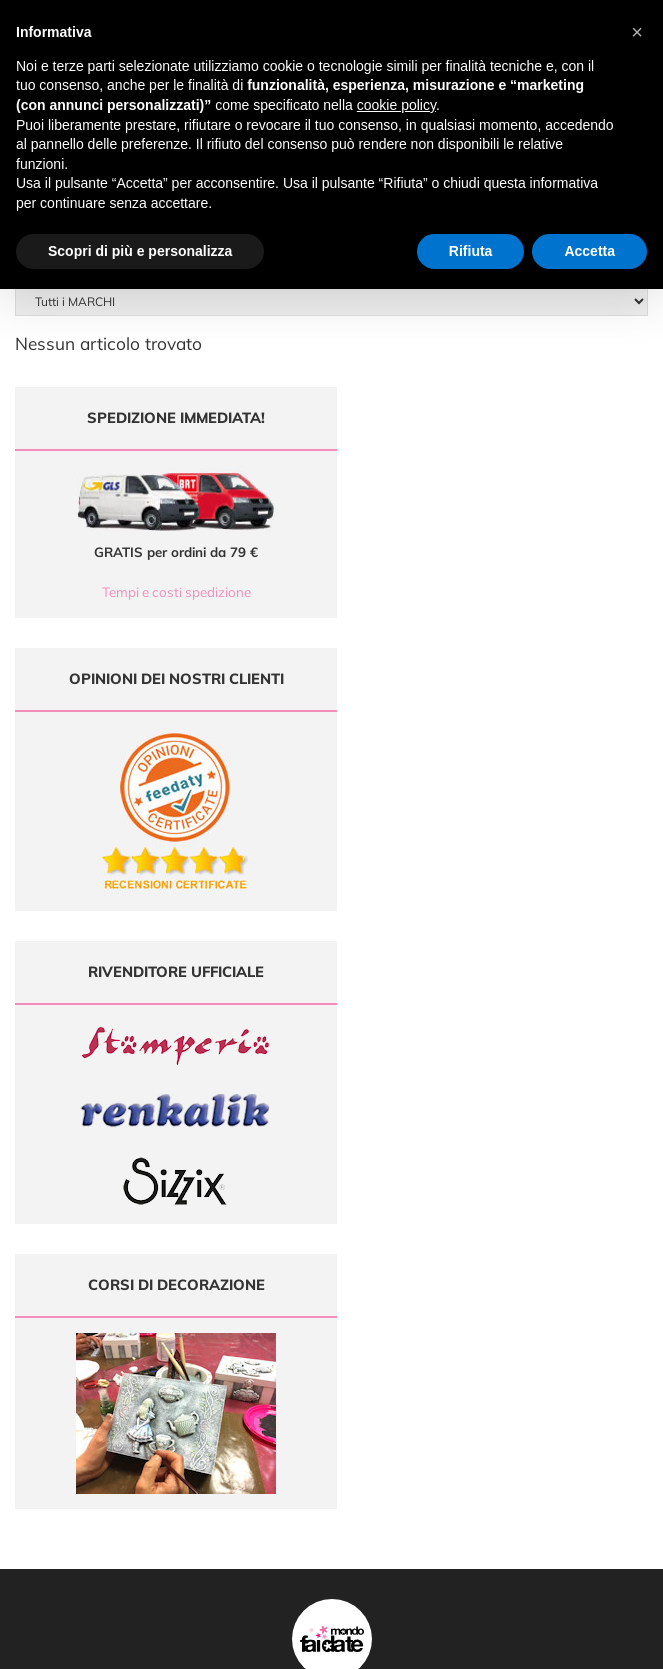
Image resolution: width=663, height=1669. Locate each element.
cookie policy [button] (396, 105)
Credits (606, 1642)
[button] (637, 32)
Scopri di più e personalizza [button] (140, 251)
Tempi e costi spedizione (166, 592)
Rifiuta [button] (471, 251)
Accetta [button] (589, 251)
